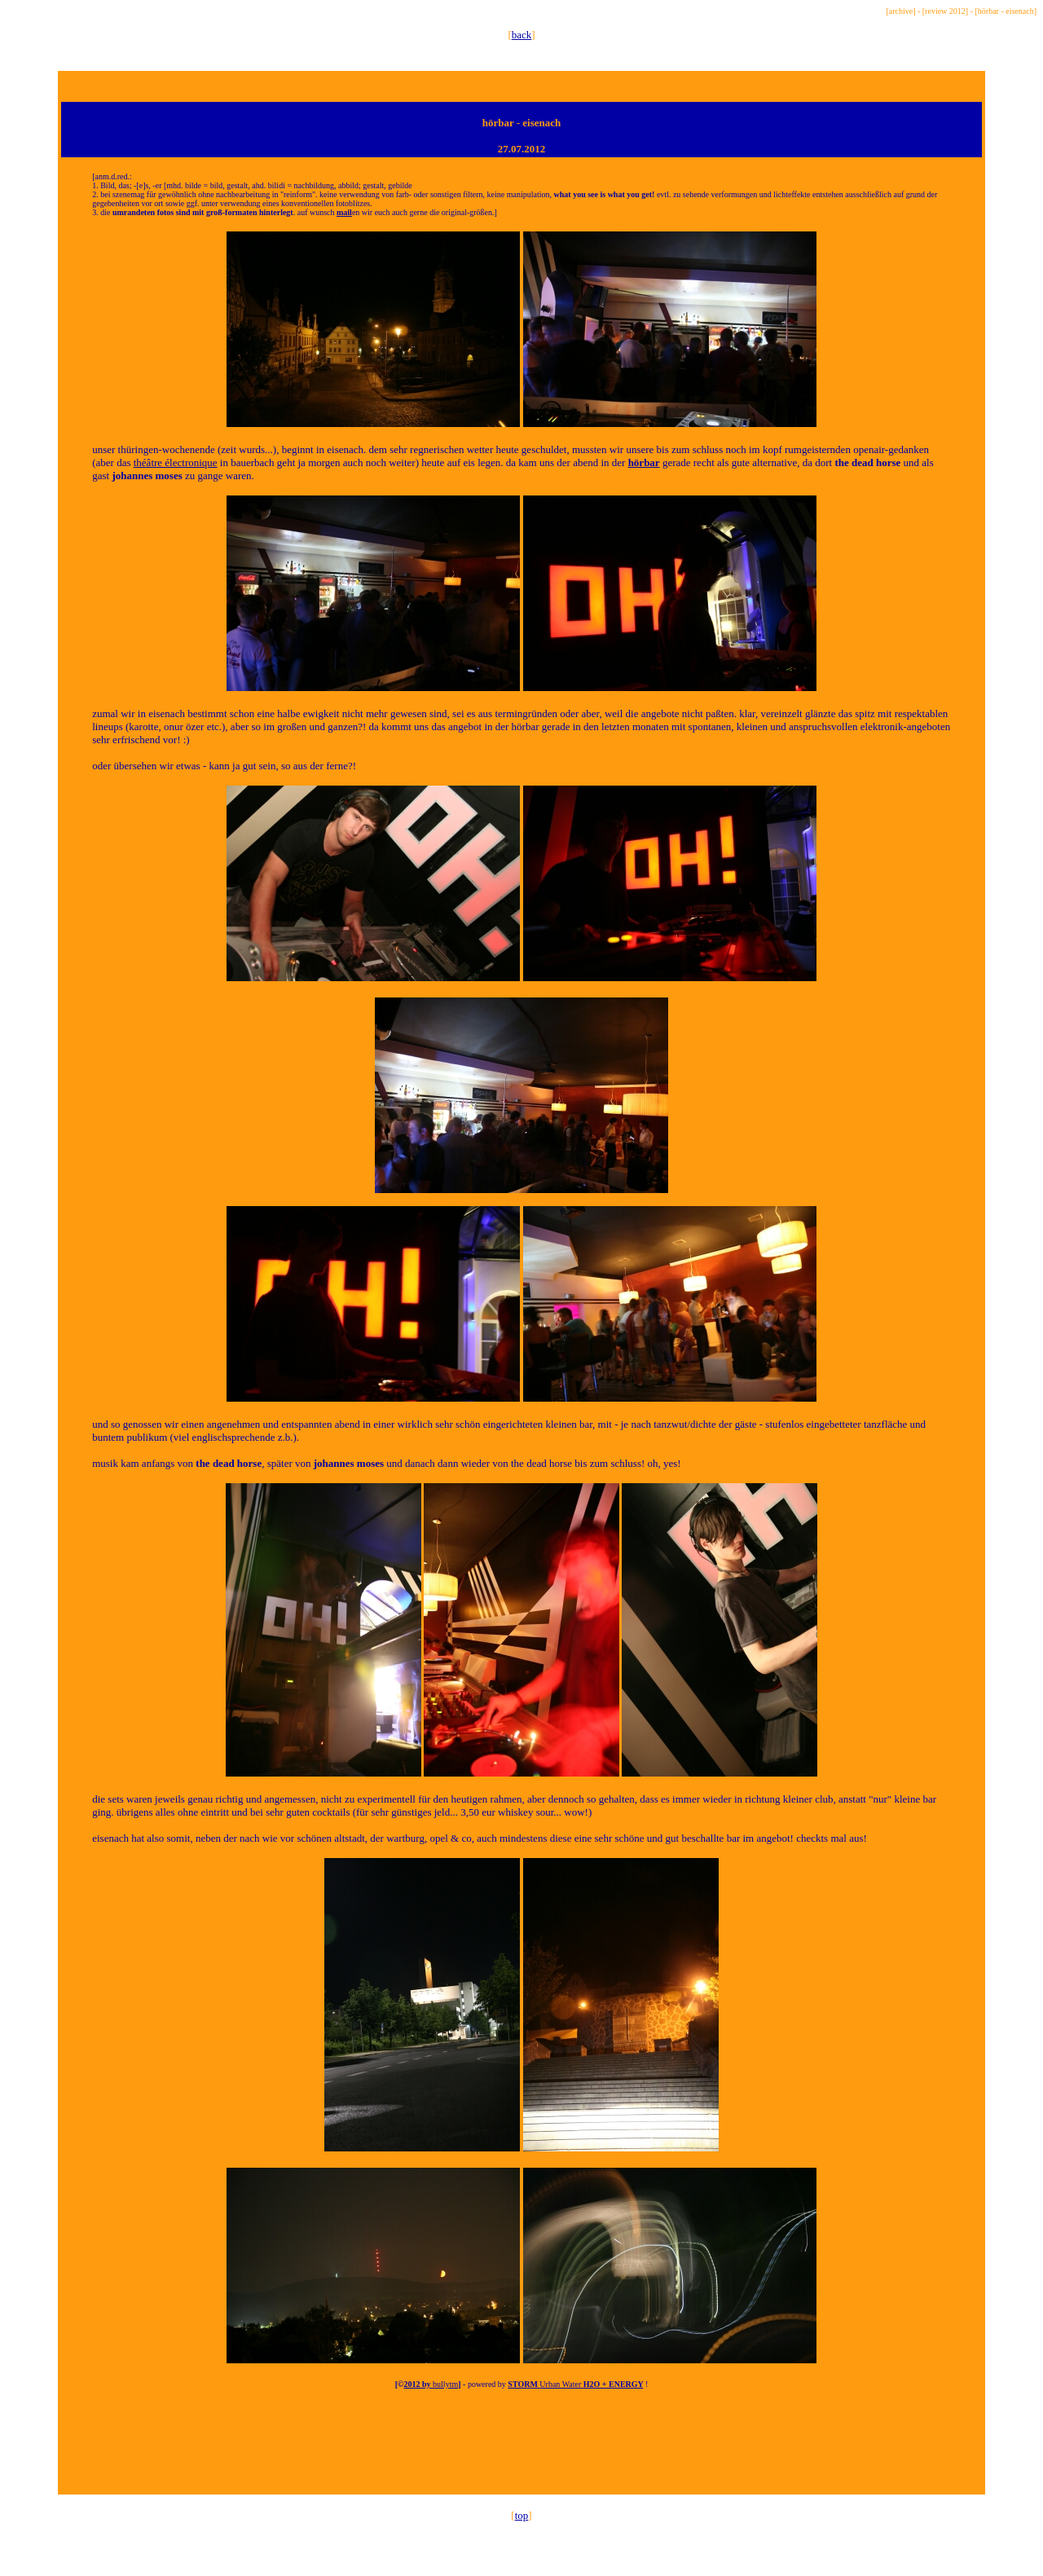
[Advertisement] (521, 2456)
